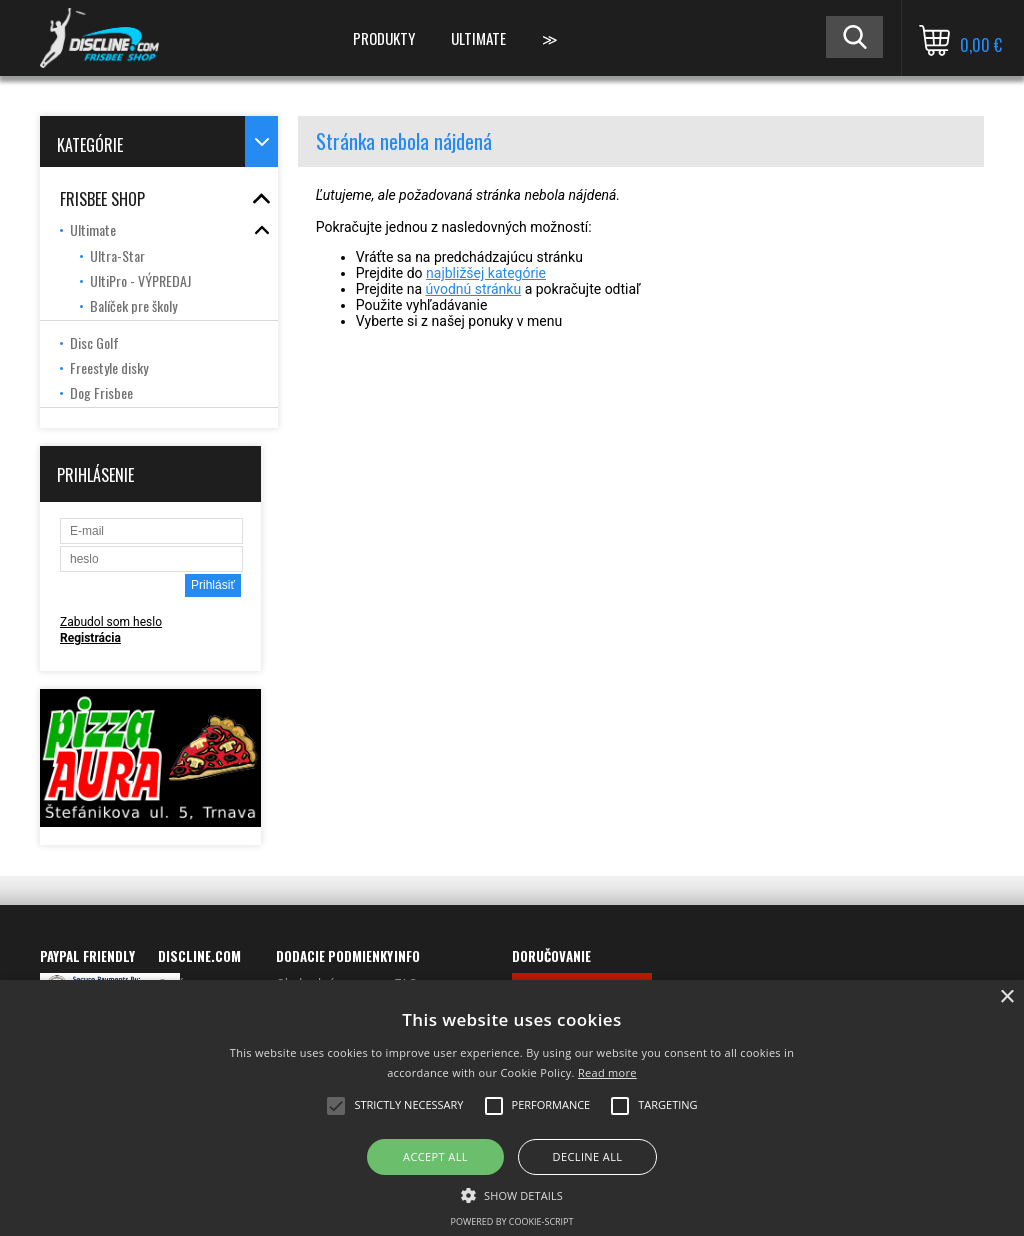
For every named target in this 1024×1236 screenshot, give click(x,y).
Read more (607, 1072)
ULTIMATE (478, 38)
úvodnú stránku (474, 289)
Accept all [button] (435, 1156)
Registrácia (90, 638)
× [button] (1006, 997)
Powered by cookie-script (512, 1221)
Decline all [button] (588, 1156)
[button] (512, 1194)
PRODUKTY (384, 38)
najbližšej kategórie (486, 273)
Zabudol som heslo (111, 622)
